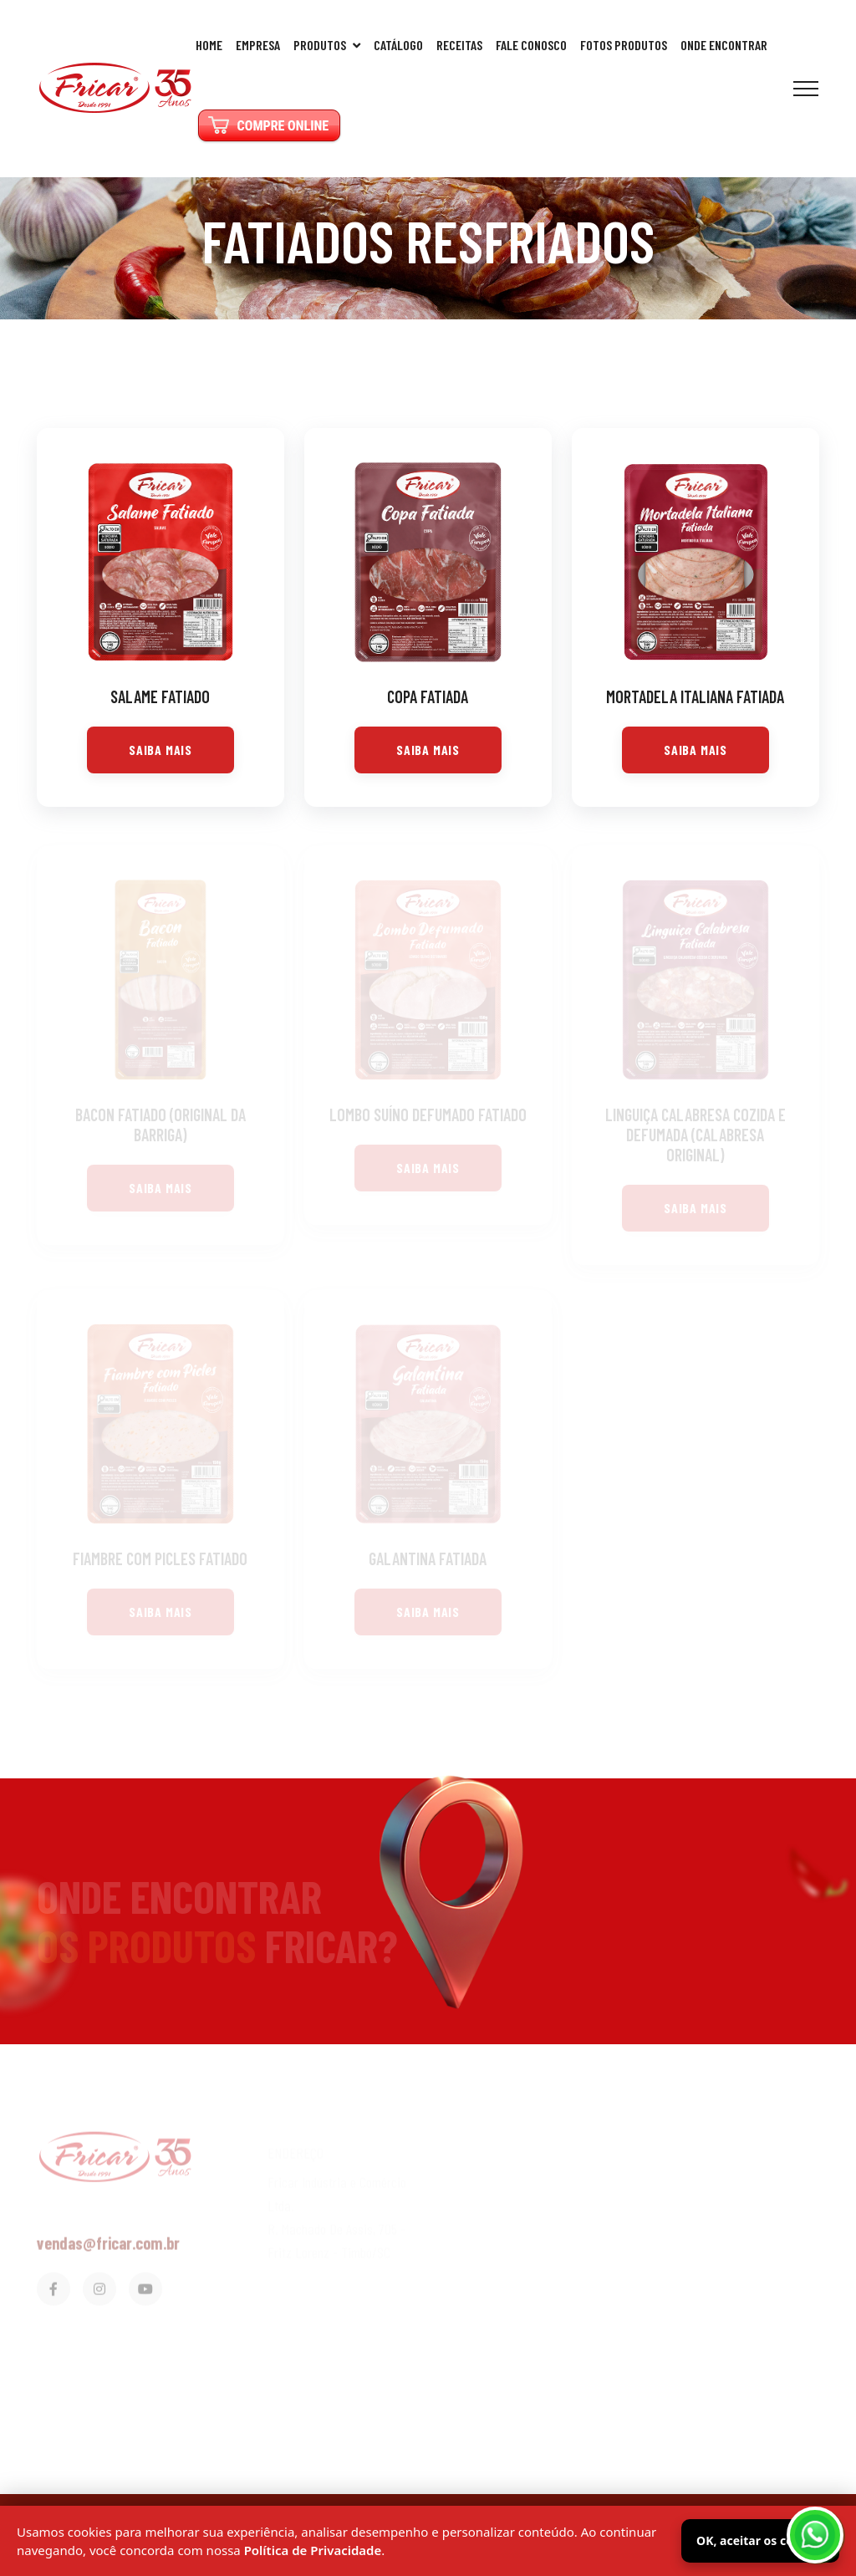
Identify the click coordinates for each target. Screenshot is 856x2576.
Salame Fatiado (160, 696)
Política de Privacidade (313, 2550)
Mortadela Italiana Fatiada (695, 696)
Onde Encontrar (723, 45)
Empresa (258, 45)
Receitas (459, 45)
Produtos (326, 45)
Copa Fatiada (427, 696)
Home (209, 45)
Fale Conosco (531, 45)
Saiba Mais (160, 749)
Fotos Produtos (623, 45)
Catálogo (398, 45)
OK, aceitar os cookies (760, 2540)
